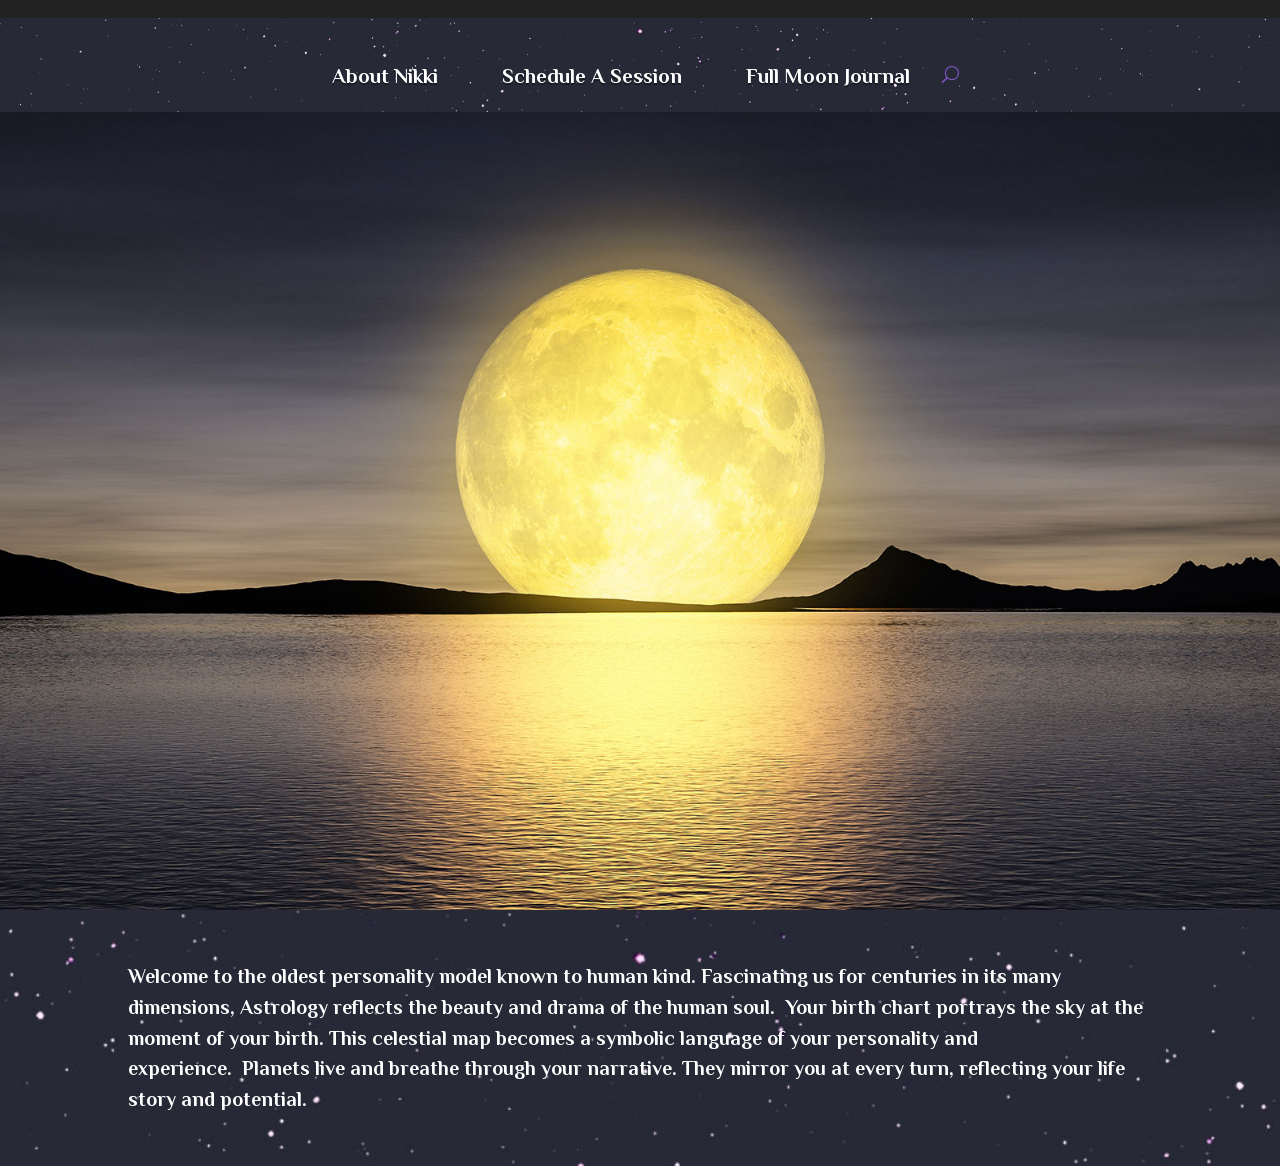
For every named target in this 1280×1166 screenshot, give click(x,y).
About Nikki (385, 78)
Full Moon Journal (828, 78)
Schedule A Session (592, 78)
